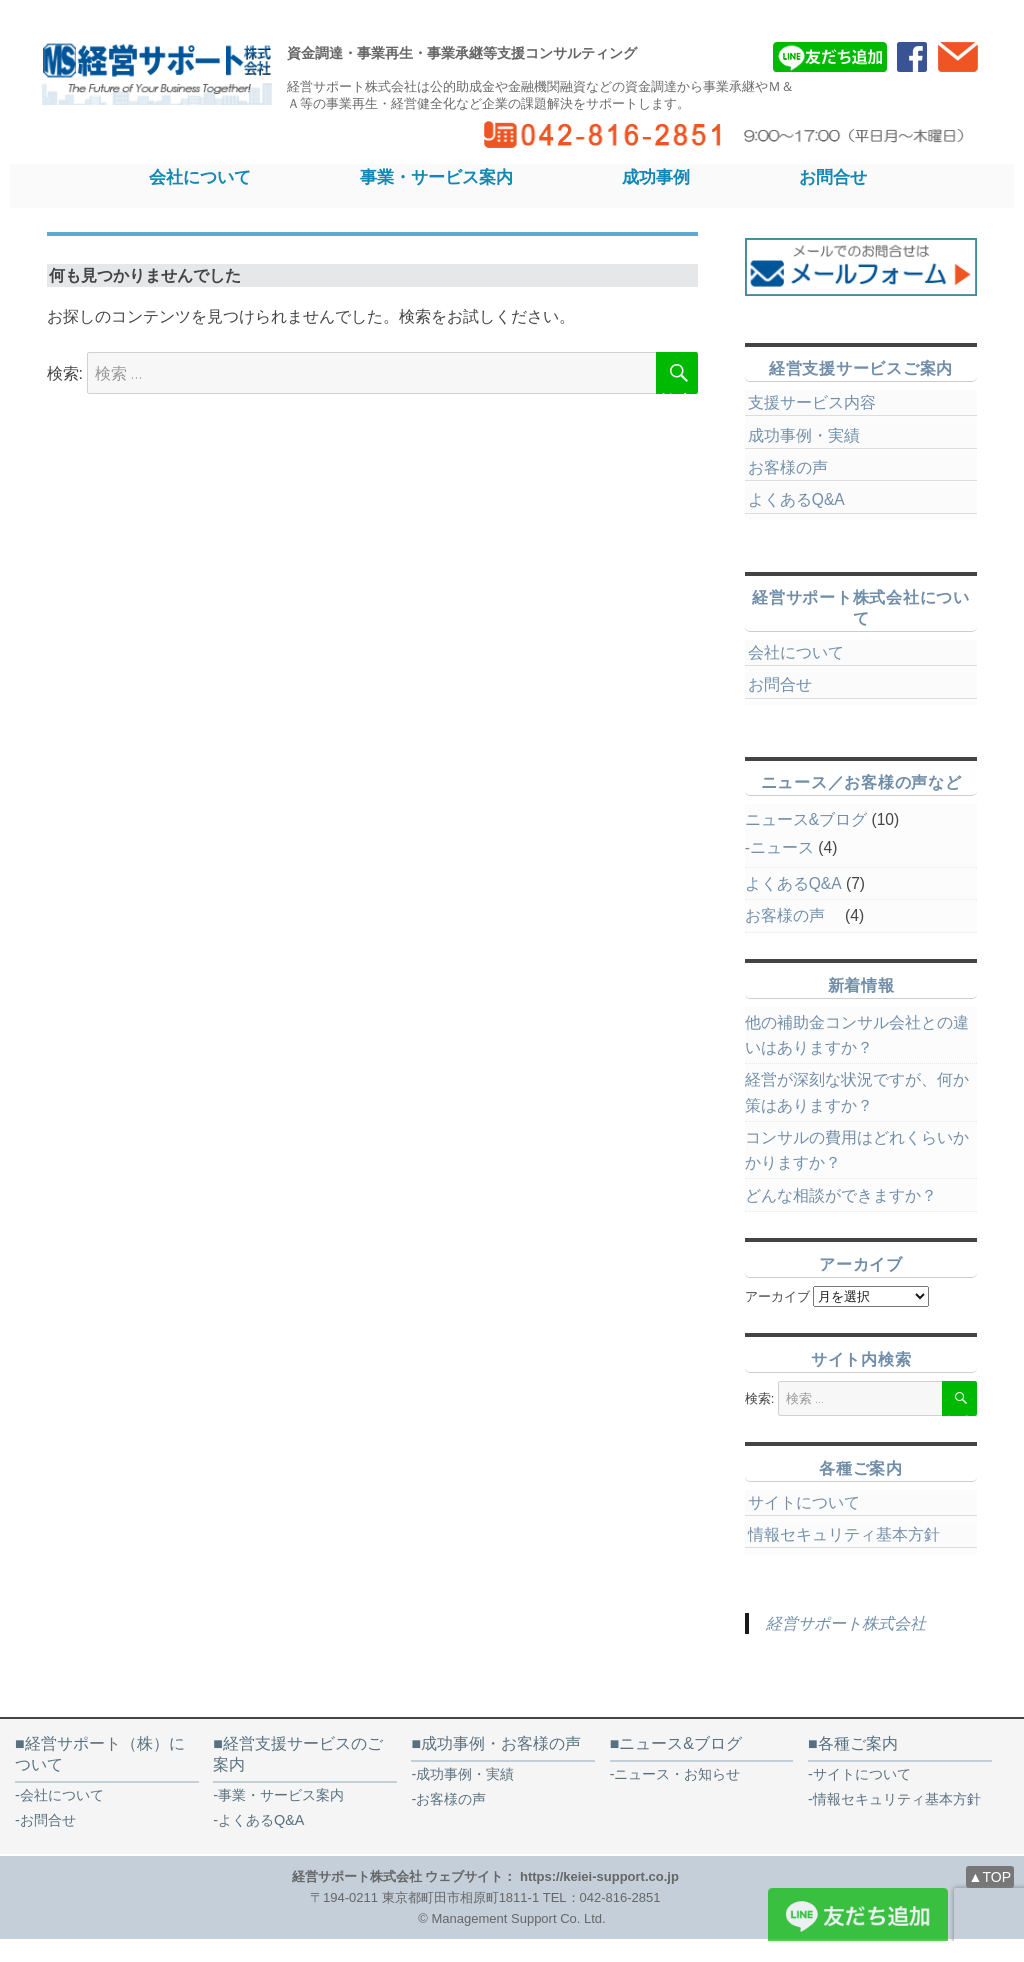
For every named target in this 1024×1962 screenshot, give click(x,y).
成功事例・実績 (804, 435)
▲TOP (990, 1877)
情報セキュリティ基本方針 (844, 1534)
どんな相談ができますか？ (841, 1195)
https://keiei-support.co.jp (599, 1876)
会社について (200, 177)
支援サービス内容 (812, 402)
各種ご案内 (858, 1743)
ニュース (782, 847)
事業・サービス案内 (436, 177)
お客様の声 (796, 467)
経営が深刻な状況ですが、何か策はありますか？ (857, 1092)
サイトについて (804, 1502)
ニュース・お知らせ (677, 1774)
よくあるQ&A (796, 499)
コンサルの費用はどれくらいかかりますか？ (857, 1150)
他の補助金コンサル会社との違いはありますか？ (857, 1035)
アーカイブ (777, 1296)
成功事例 (656, 177)
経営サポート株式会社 (846, 1623)
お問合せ (833, 177)
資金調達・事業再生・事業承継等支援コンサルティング (462, 53)
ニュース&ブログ (806, 819)
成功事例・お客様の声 (501, 1743)
